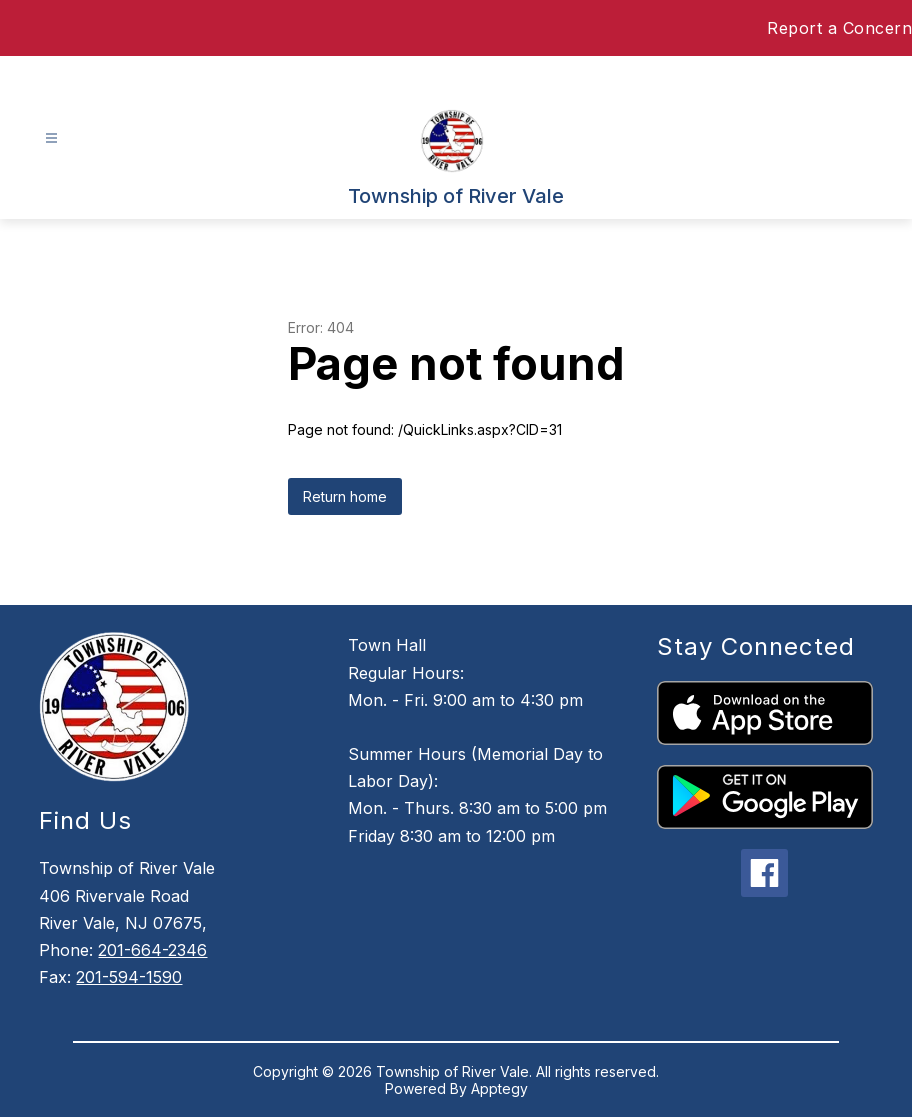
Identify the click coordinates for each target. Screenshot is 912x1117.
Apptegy (499, 1088)
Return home (345, 496)
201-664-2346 (152, 950)
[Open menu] (51, 138)
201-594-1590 (129, 977)
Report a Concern (839, 28)
